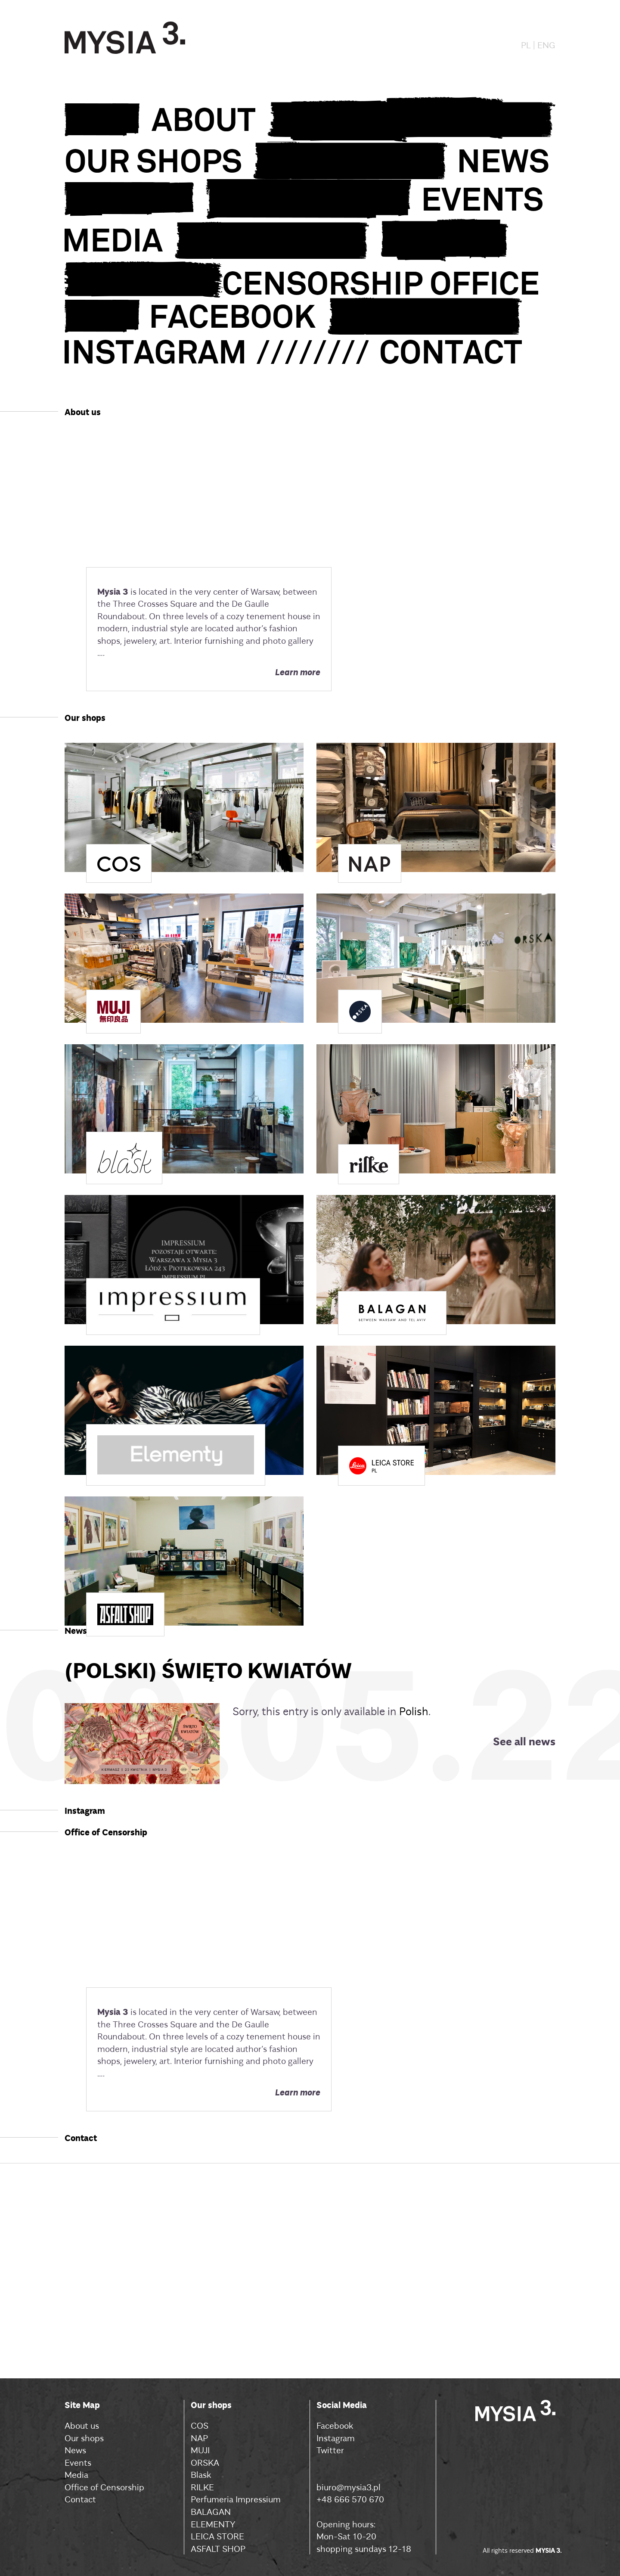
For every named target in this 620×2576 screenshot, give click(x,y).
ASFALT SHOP (218, 2548)
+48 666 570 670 (350, 2499)
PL (526, 44)
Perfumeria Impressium (236, 2499)
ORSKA (205, 2462)
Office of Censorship (104, 2486)
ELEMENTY (213, 2523)
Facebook (334, 2425)
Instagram (335, 2437)
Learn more (297, 671)
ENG (546, 44)
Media (76, 2474)
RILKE (202, 2486)
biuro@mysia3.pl (348, 2486)
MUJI (200, 2449)
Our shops (84, 2437)
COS (199, 2425)
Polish (413, 1710)
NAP (199, 2437)
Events (78, 2462)
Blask (201, 2474)
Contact (80, 2499)
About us (82, 2425)
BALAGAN (211, 2511)
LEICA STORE (217, 2536)
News (75, 2449)
